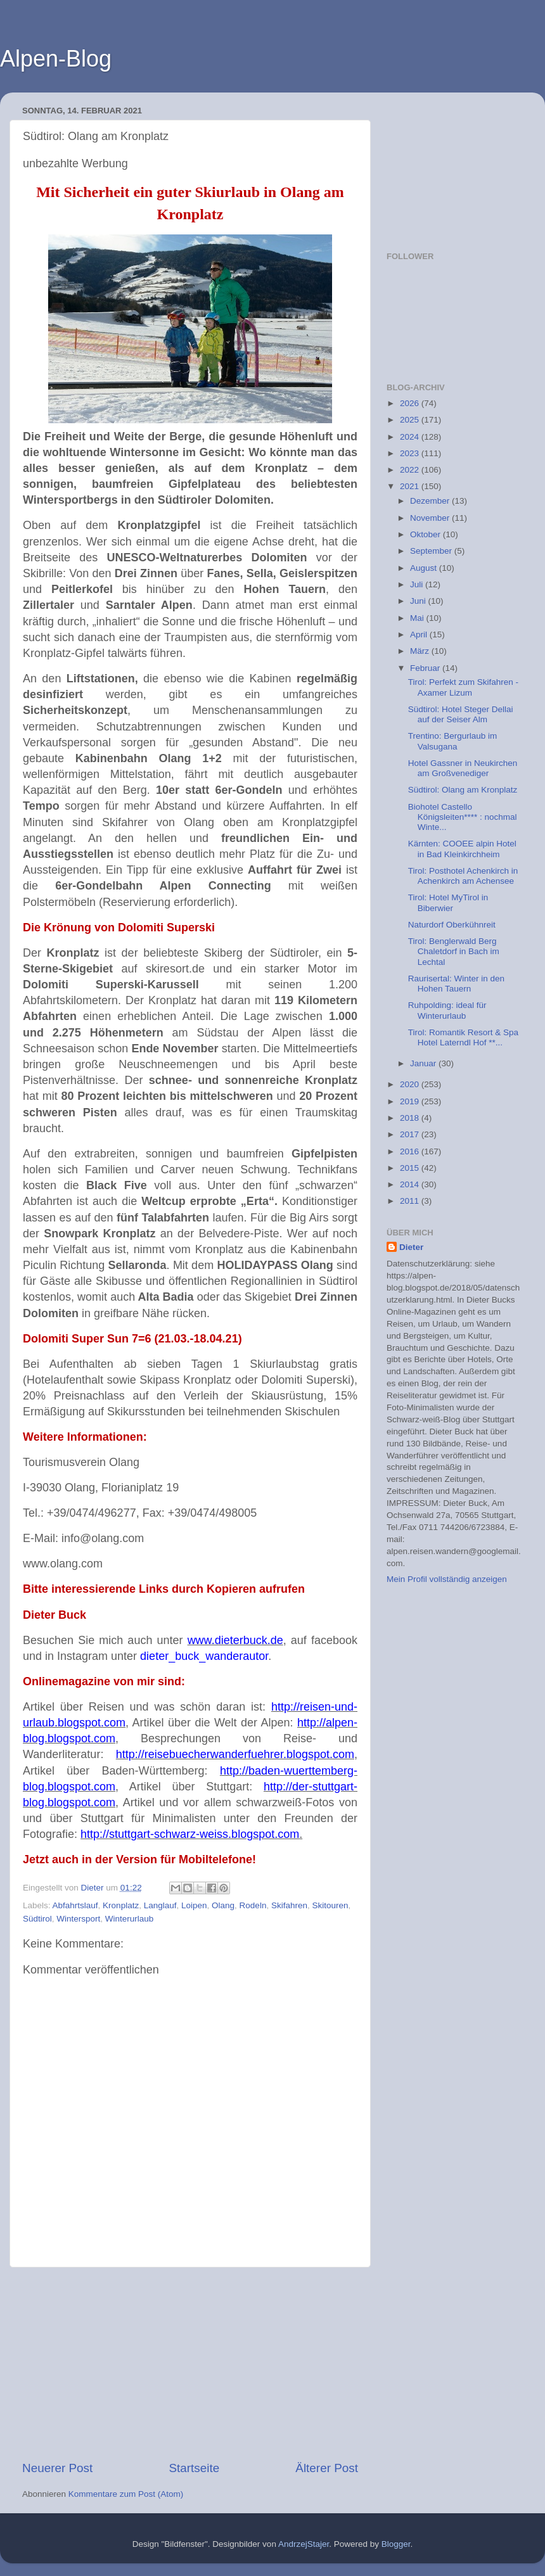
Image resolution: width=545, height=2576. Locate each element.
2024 (410, 437)
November (431, 518)
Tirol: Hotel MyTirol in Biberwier (448, 902)
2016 (410, 1151)
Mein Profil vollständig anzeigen (447, 1579)
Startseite (194, 2468)
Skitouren (330, 1905)
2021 (410, 486)
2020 (410, 1084)
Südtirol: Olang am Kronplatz (463, 789)
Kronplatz (121, 1905)
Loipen (194, 1905)
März (421, 651)
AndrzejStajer (303, 2544)
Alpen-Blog (56, 59)
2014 (410, 1184)
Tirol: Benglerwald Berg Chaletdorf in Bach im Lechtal (453, 951)
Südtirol (37, 1918)
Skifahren (289, 1905)
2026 (410, 403)
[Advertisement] (190, 2364)
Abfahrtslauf (75, 1905)
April (420, 634)
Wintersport (78, 1918)
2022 (410, 470)
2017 (410, 1134)
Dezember (431, 501)
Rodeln (253, 1905)
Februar (426, 668)
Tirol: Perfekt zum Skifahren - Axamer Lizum (463, 687)
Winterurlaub (129, 1918)
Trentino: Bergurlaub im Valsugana (452, 741)
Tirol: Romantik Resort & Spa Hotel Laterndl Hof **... (463, 1037)
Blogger (396, 2544)
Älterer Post (326, 2468)
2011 (410, 1201)
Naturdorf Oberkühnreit (452, 924)
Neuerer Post (57, 2468)
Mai (418, 618)
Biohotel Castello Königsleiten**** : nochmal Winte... (462, 817)
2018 (410, 1118)
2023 (410, 453)
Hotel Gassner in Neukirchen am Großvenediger (463, 768)
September (432, 551)
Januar (424, 1063)
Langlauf (160, 1905)
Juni (419, 601)
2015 (410, 1168)
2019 (410, 1101)
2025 (410, 419)
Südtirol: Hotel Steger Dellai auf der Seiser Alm (460, 714)
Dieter (411, 1247)
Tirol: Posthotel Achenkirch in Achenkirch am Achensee (463, 876)
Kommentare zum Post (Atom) (126, 2494)
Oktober (426, 534)
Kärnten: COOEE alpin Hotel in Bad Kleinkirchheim (462, 848)
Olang (223, 1905)
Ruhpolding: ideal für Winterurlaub (447, 1010)
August (424, 568)
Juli (417, 584)
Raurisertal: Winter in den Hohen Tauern (456, 983)
